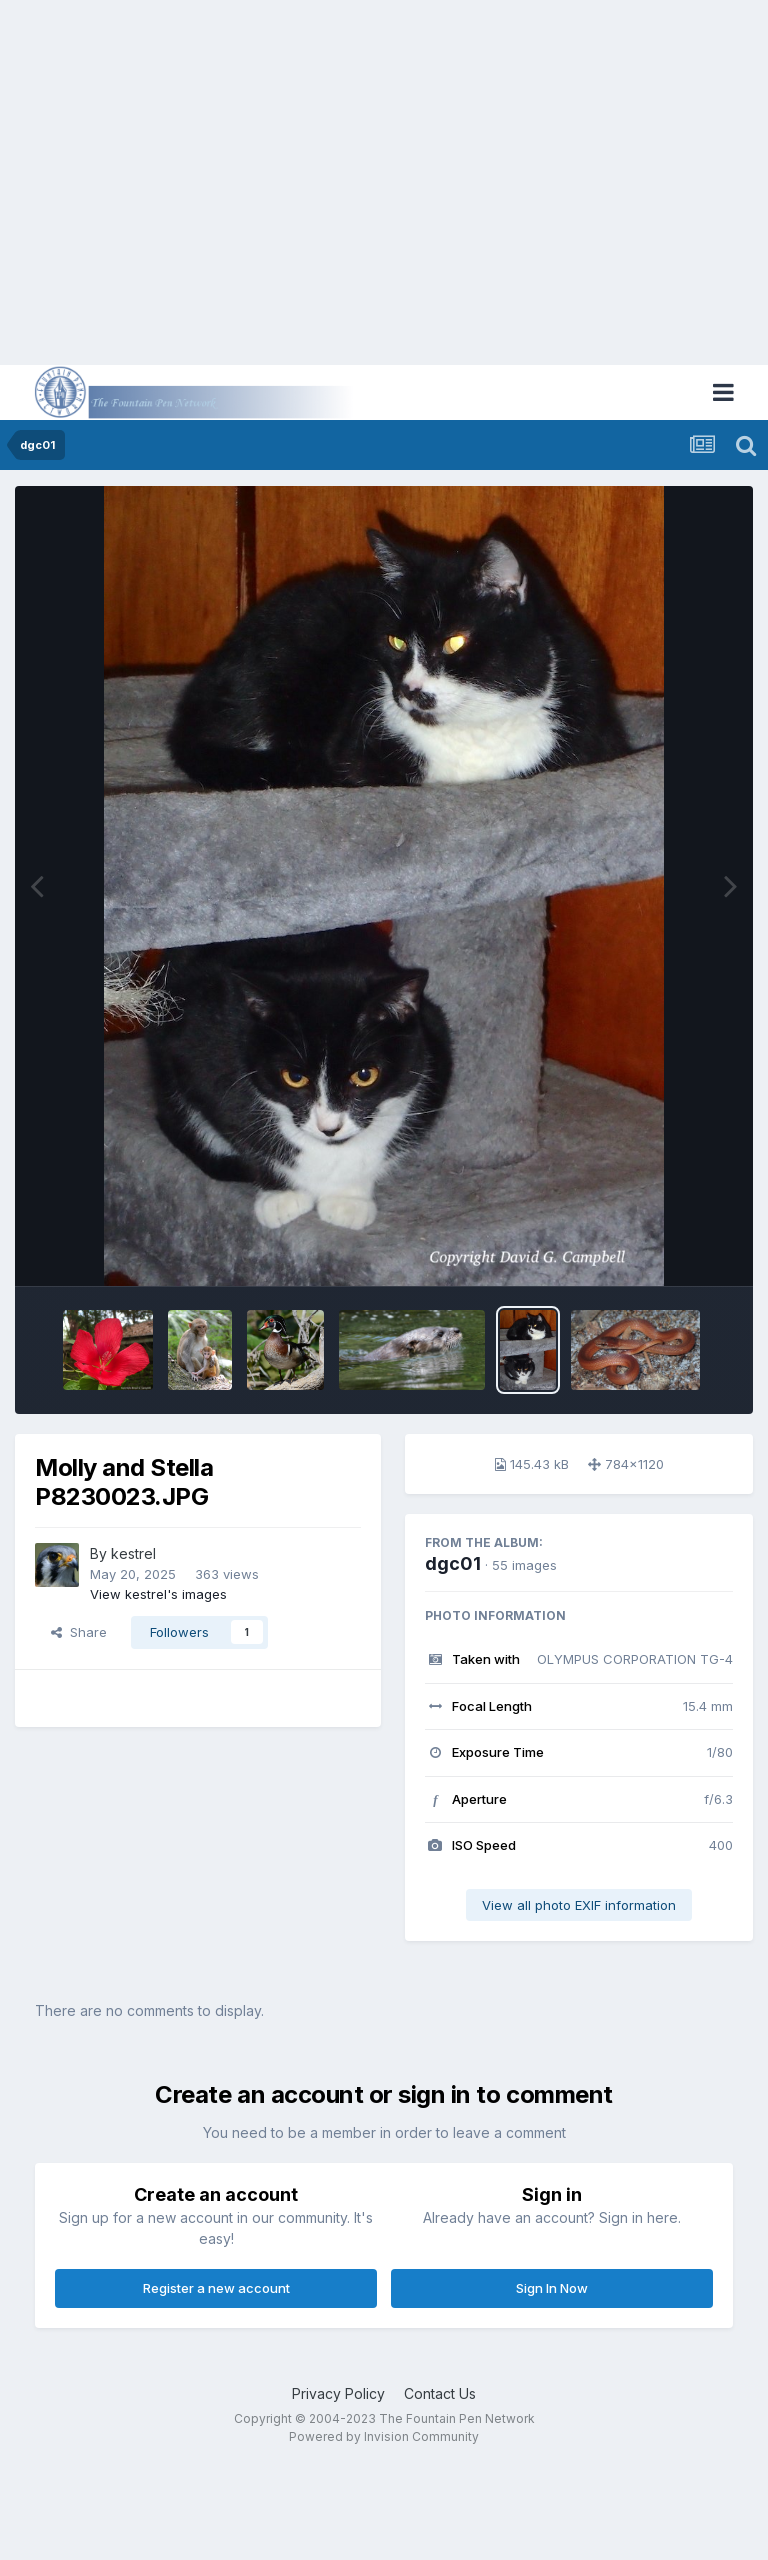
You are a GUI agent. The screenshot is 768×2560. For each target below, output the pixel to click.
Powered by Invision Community (384, 2436)
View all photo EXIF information (579, 1905)
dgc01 (453, 1563)
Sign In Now (552, 2288)
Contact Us (440, 2393)
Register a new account (216, 2288)
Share (79, 1632)
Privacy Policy (338, 2393)
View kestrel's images (158, 1594)
